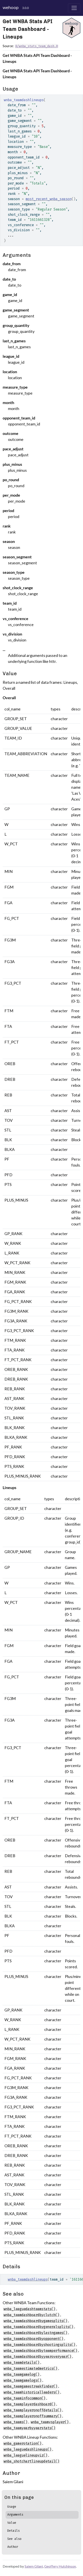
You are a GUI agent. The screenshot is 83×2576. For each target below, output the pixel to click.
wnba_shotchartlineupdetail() (31, 2461)
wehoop (11, 7)
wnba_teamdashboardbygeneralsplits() (38, 2327)
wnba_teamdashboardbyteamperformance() (40, 2351)
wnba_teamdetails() (21, 2362)
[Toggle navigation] (74, 8)
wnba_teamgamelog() (21, 2374)
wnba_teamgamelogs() (22, 2380)
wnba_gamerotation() (22, 2443)
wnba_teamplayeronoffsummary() (32, 2416)
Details (13, 2531)
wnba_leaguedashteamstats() (29, 2309)
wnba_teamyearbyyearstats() (29, 2428)
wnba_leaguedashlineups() (27, 2449)
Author (12, 2547)
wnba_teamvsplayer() (50, 2422)
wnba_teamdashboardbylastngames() (35, 2333)
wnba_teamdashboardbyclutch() (31, 2315)
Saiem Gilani (34, 2566)
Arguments (15, 2514)
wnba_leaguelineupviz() (25, 2455)
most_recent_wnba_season (48, 199)
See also (14, 2539)
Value (11, 2523)
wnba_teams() (15, 2422)
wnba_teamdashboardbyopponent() (33, 2339)
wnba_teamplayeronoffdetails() (32, 2410)
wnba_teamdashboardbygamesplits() (35, 2321)
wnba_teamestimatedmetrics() (30, 2368)
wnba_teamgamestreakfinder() (30, 2386)
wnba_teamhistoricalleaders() (31, 2392)
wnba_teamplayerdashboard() (29, 2404)
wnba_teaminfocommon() (24, 2398)
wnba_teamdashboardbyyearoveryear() (37, 2356)
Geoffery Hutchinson (60, 2566)
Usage (11, 2507)
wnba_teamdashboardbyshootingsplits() (39, 2345)
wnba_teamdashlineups (28, 2279)
